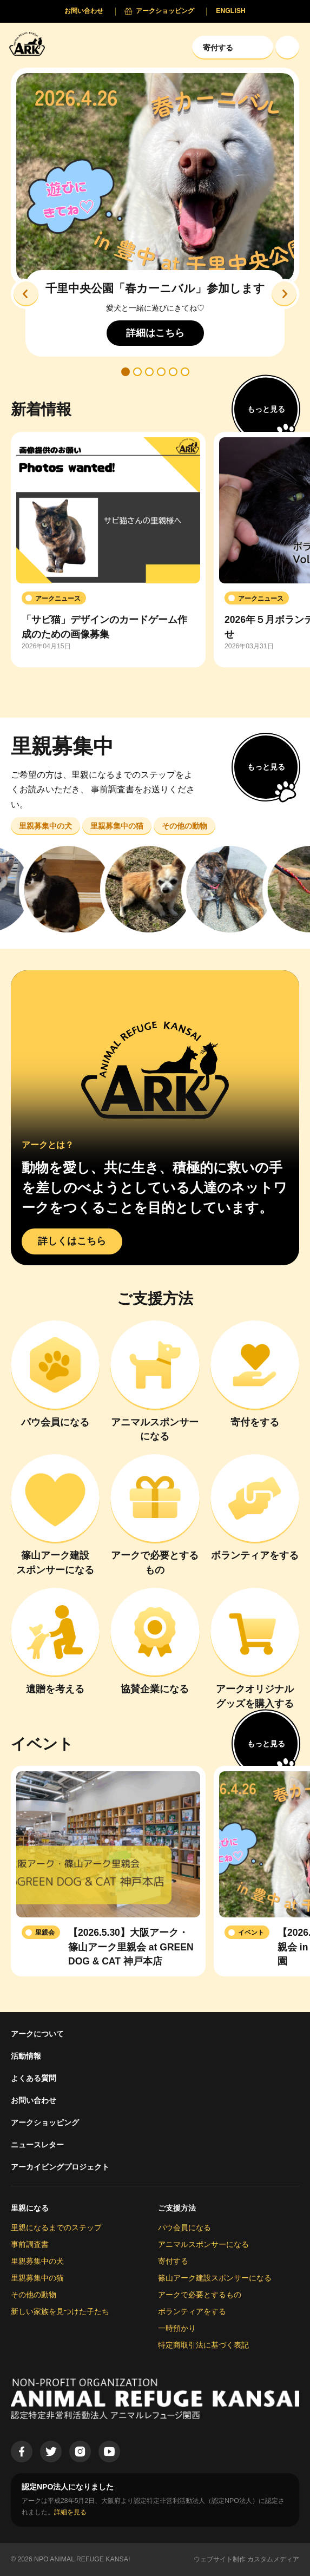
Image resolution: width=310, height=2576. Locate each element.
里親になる (30, 2208)
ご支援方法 (177, 2208)
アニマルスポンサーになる (203, 2244)
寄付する (173, 2261)
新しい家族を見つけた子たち (60, 2311)
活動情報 (26, 2056)
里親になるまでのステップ (56, 2227)
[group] (108, 550)
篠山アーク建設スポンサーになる (215, 2277)
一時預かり (177, 2328)
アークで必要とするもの (199, 2294)
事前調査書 (30, 2244)
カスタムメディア (273, 2559)
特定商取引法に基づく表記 (203, 2345)
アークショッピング (45, 2122)
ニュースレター (37, 2144)
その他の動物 (33, 2294)
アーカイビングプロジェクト (60, 2167)
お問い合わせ (33, 2100)
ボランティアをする (192, 2311)
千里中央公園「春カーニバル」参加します (155, 288)
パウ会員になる (184, 2227)
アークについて (37, 2033)
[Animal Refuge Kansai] (29, 43)
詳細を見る (70, 2512)
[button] (26, 294)
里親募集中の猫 (37, 2277)
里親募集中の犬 (37, 2261)
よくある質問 (33, 2078)
